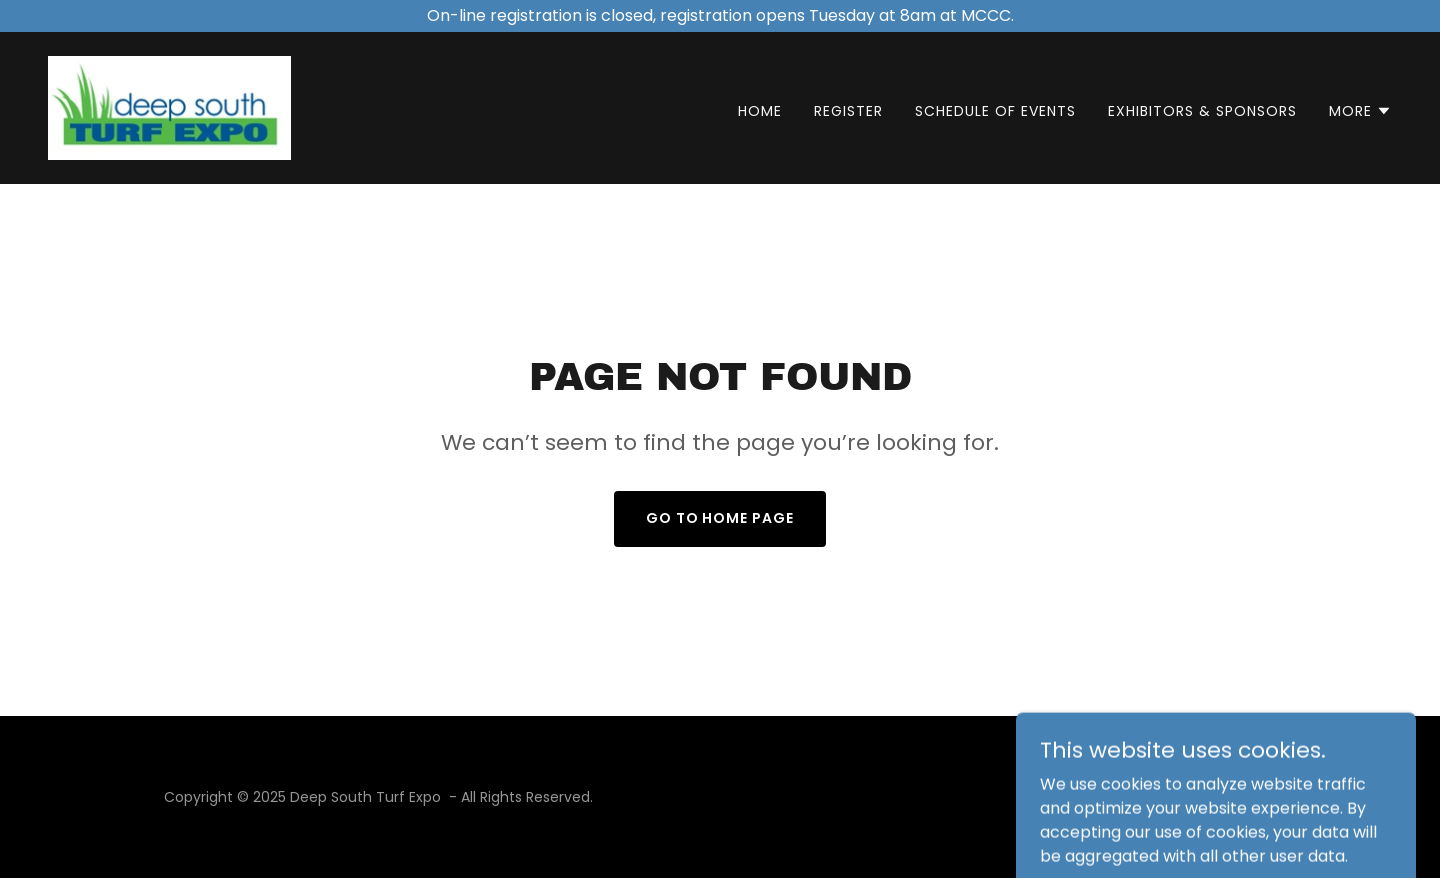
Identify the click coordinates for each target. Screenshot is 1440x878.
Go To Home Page (720, 518)
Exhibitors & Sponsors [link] (1202, 111)
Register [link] (848, 111)
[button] (1360, 111)
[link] (169, 106)
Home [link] (760, 111)
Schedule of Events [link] (995, 111)
